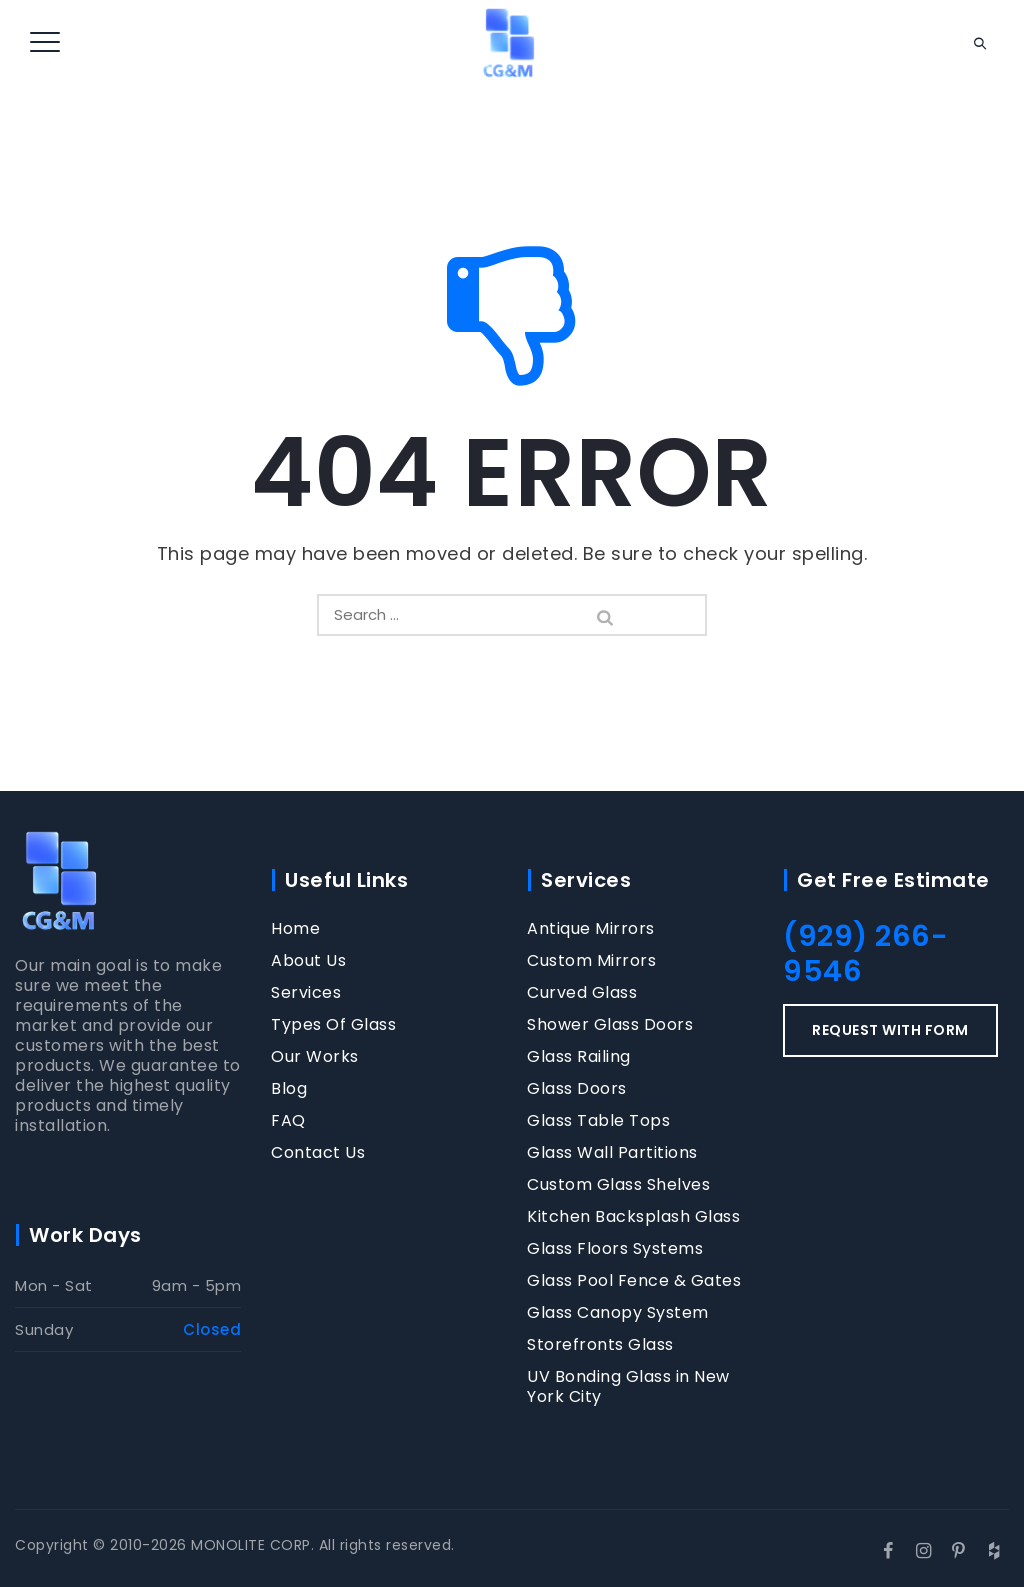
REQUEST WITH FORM (890, 1030)
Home (295, 929)
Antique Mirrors (591, 929)
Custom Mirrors (591, 961)
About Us (308, 961)
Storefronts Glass (600, 1345)
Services (306, 993)
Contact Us (318, 1153)
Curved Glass (582, 993)
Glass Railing (579, 1057)
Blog (289, 1089)
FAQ (288, 1121)
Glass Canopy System (618, 1313)
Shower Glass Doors (610, 1025)
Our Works (315, 1057)
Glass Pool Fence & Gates (634, 1281)
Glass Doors (577, 1089)
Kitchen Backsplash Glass (633, 1217)
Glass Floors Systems (615, 1249)
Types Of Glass (333, 1025)
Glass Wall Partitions (612, 1153)
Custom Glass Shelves (618, 1185)
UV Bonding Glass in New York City (628, 1387)
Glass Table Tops (598, 1121)
